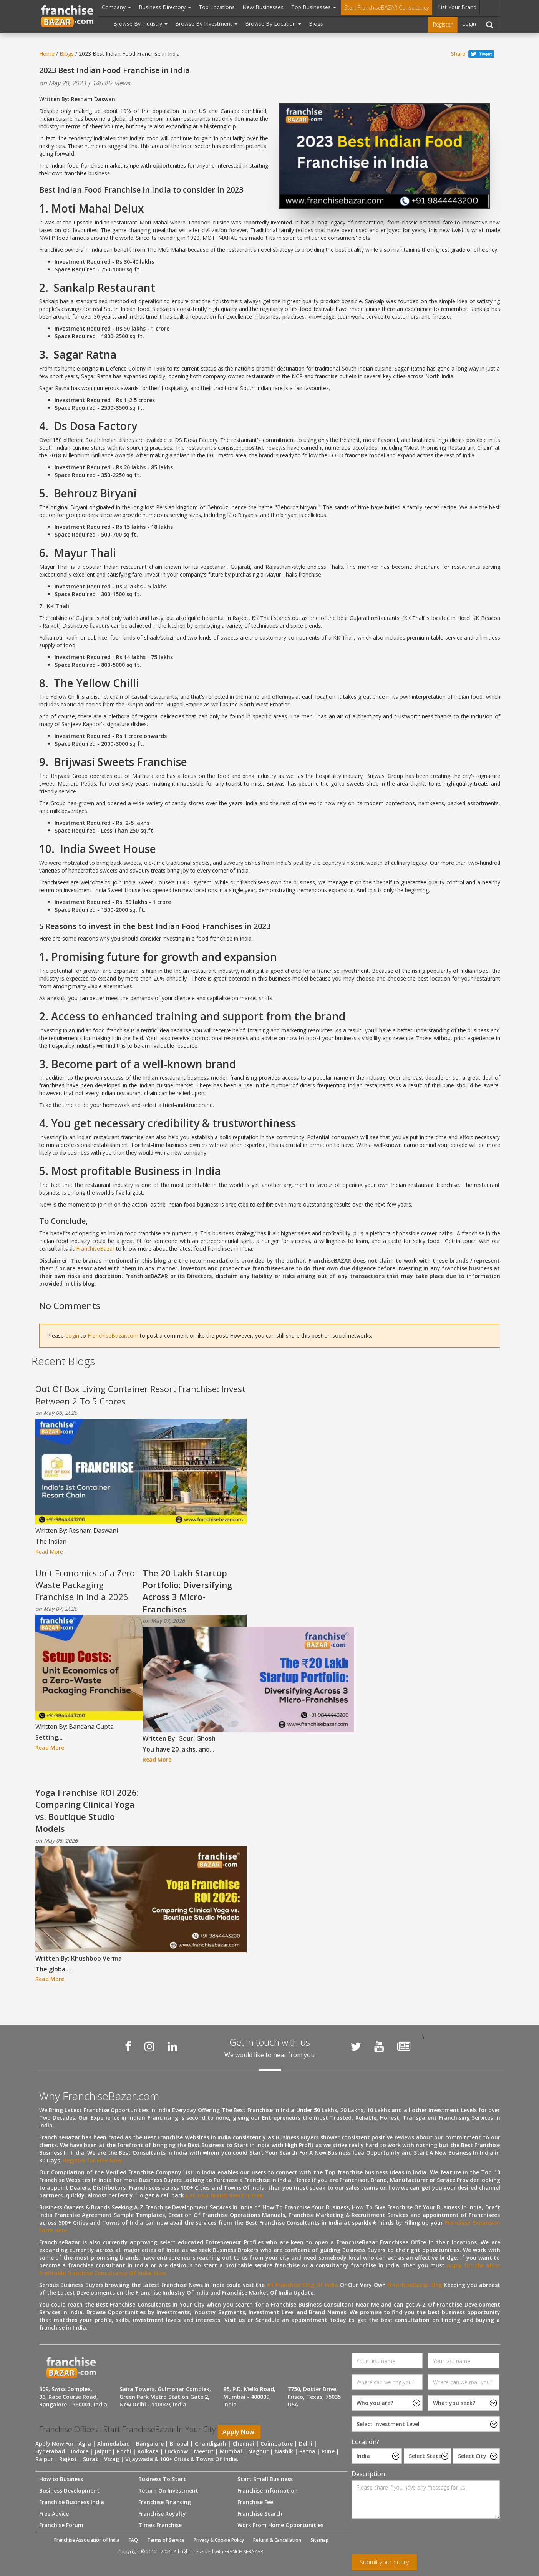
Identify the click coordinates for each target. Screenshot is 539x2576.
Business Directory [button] (165, 7)
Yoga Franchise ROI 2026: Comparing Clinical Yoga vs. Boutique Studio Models (87, 1810)
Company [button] (116, 7)
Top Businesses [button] (313, 7)
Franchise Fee (255, 2502)
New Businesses (263, 7)
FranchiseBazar (95, 1248)
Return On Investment (168, 2490)
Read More (49, 1551)
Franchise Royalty (162, 2513)
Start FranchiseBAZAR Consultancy (386, 7)
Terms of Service (165, 2540)
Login (469, 23)
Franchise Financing (164, 2502)
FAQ (133, 2540)
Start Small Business (265, 2479)
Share (458, 53)
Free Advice (54, 2513)
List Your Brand (457, 7)
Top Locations (217, 7)
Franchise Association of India (86, 2540)
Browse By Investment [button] (206, 23)
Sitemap (319, 2540)
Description (368, 2474)
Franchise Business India (71, 2502)
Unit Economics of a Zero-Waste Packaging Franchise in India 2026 (86, 1585)
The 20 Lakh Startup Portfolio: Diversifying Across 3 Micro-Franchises (187, 1591)
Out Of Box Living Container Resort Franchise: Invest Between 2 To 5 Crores (140, 1394)
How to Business (61, 2479)
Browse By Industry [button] (140, 23)
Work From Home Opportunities (280, 2525)
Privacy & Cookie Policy (219, 2540)
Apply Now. (239, 2432)
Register (443, 24)
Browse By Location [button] (273, 23)
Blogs (316, 23)
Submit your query (384, 2562)
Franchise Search (259, 2513)
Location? (365, 2442)
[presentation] (410, 2539)
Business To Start (162, 2479)
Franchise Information (267, 2490)
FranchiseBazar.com (113, 1335)
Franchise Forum (61, 2525)
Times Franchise (160, 2525)
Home (47, 53)
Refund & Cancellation (277, 2540)
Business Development (69, 2490)
